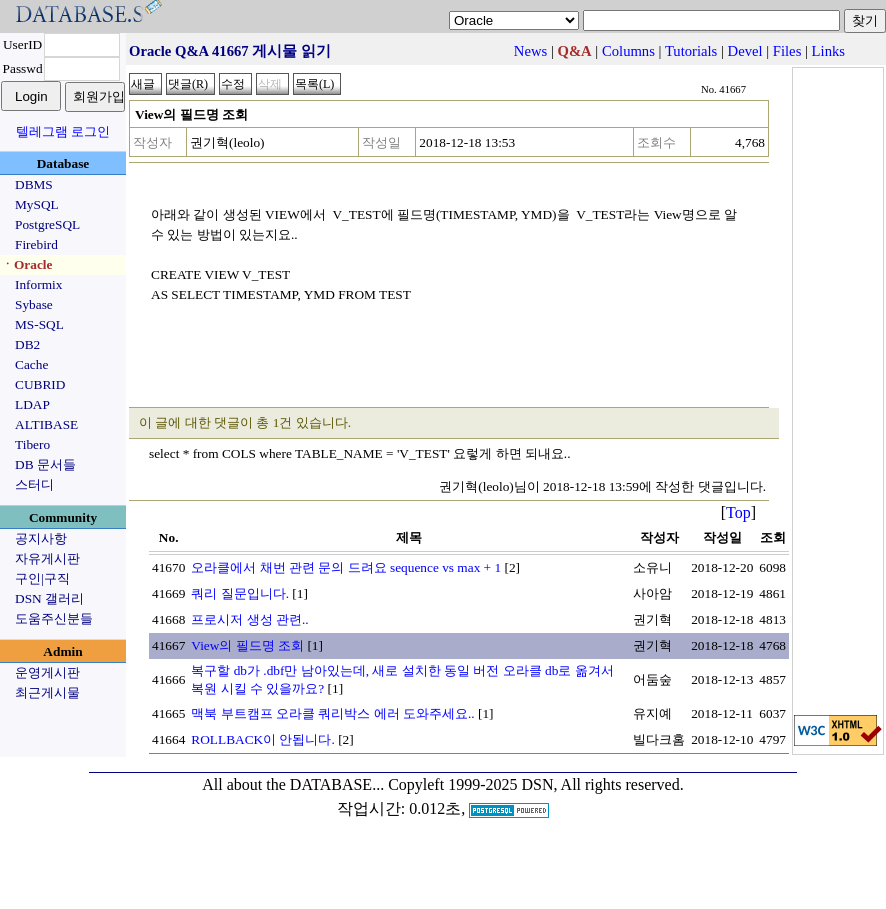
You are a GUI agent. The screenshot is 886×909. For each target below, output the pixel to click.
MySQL (37, 204)
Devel (745, 51)
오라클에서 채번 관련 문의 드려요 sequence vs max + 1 (346, 567)
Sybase (34, 304)
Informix (38, 284)
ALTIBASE (46, 424)
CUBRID (40, 384)
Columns (628, 51)
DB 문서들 (45, 464)
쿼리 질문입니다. (240, 593)
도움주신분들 (54, 618)
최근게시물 (47, 692)
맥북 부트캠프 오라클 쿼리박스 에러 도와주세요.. (332, 713)
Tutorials (691, 51)
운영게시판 (47, 672)
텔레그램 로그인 (63, 131)
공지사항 (41, 538)
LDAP (32, 404)
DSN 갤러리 (49, 598)
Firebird (36, 244)
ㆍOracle (26, 264)
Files (787, 51)
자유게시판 (47, 558)
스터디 (34, 484)
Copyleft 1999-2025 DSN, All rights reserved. (536, 784)
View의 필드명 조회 (247, 645)
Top (738, 512)
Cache (31, 364)
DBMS (34, 184)
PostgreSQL (47, 224)
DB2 (27, 344)
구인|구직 (42, 578)
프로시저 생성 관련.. (249, 619)
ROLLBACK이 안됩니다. (263, 739)
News (530, 51)
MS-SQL (39, 324)
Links (828, 51)
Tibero (32, 444)
